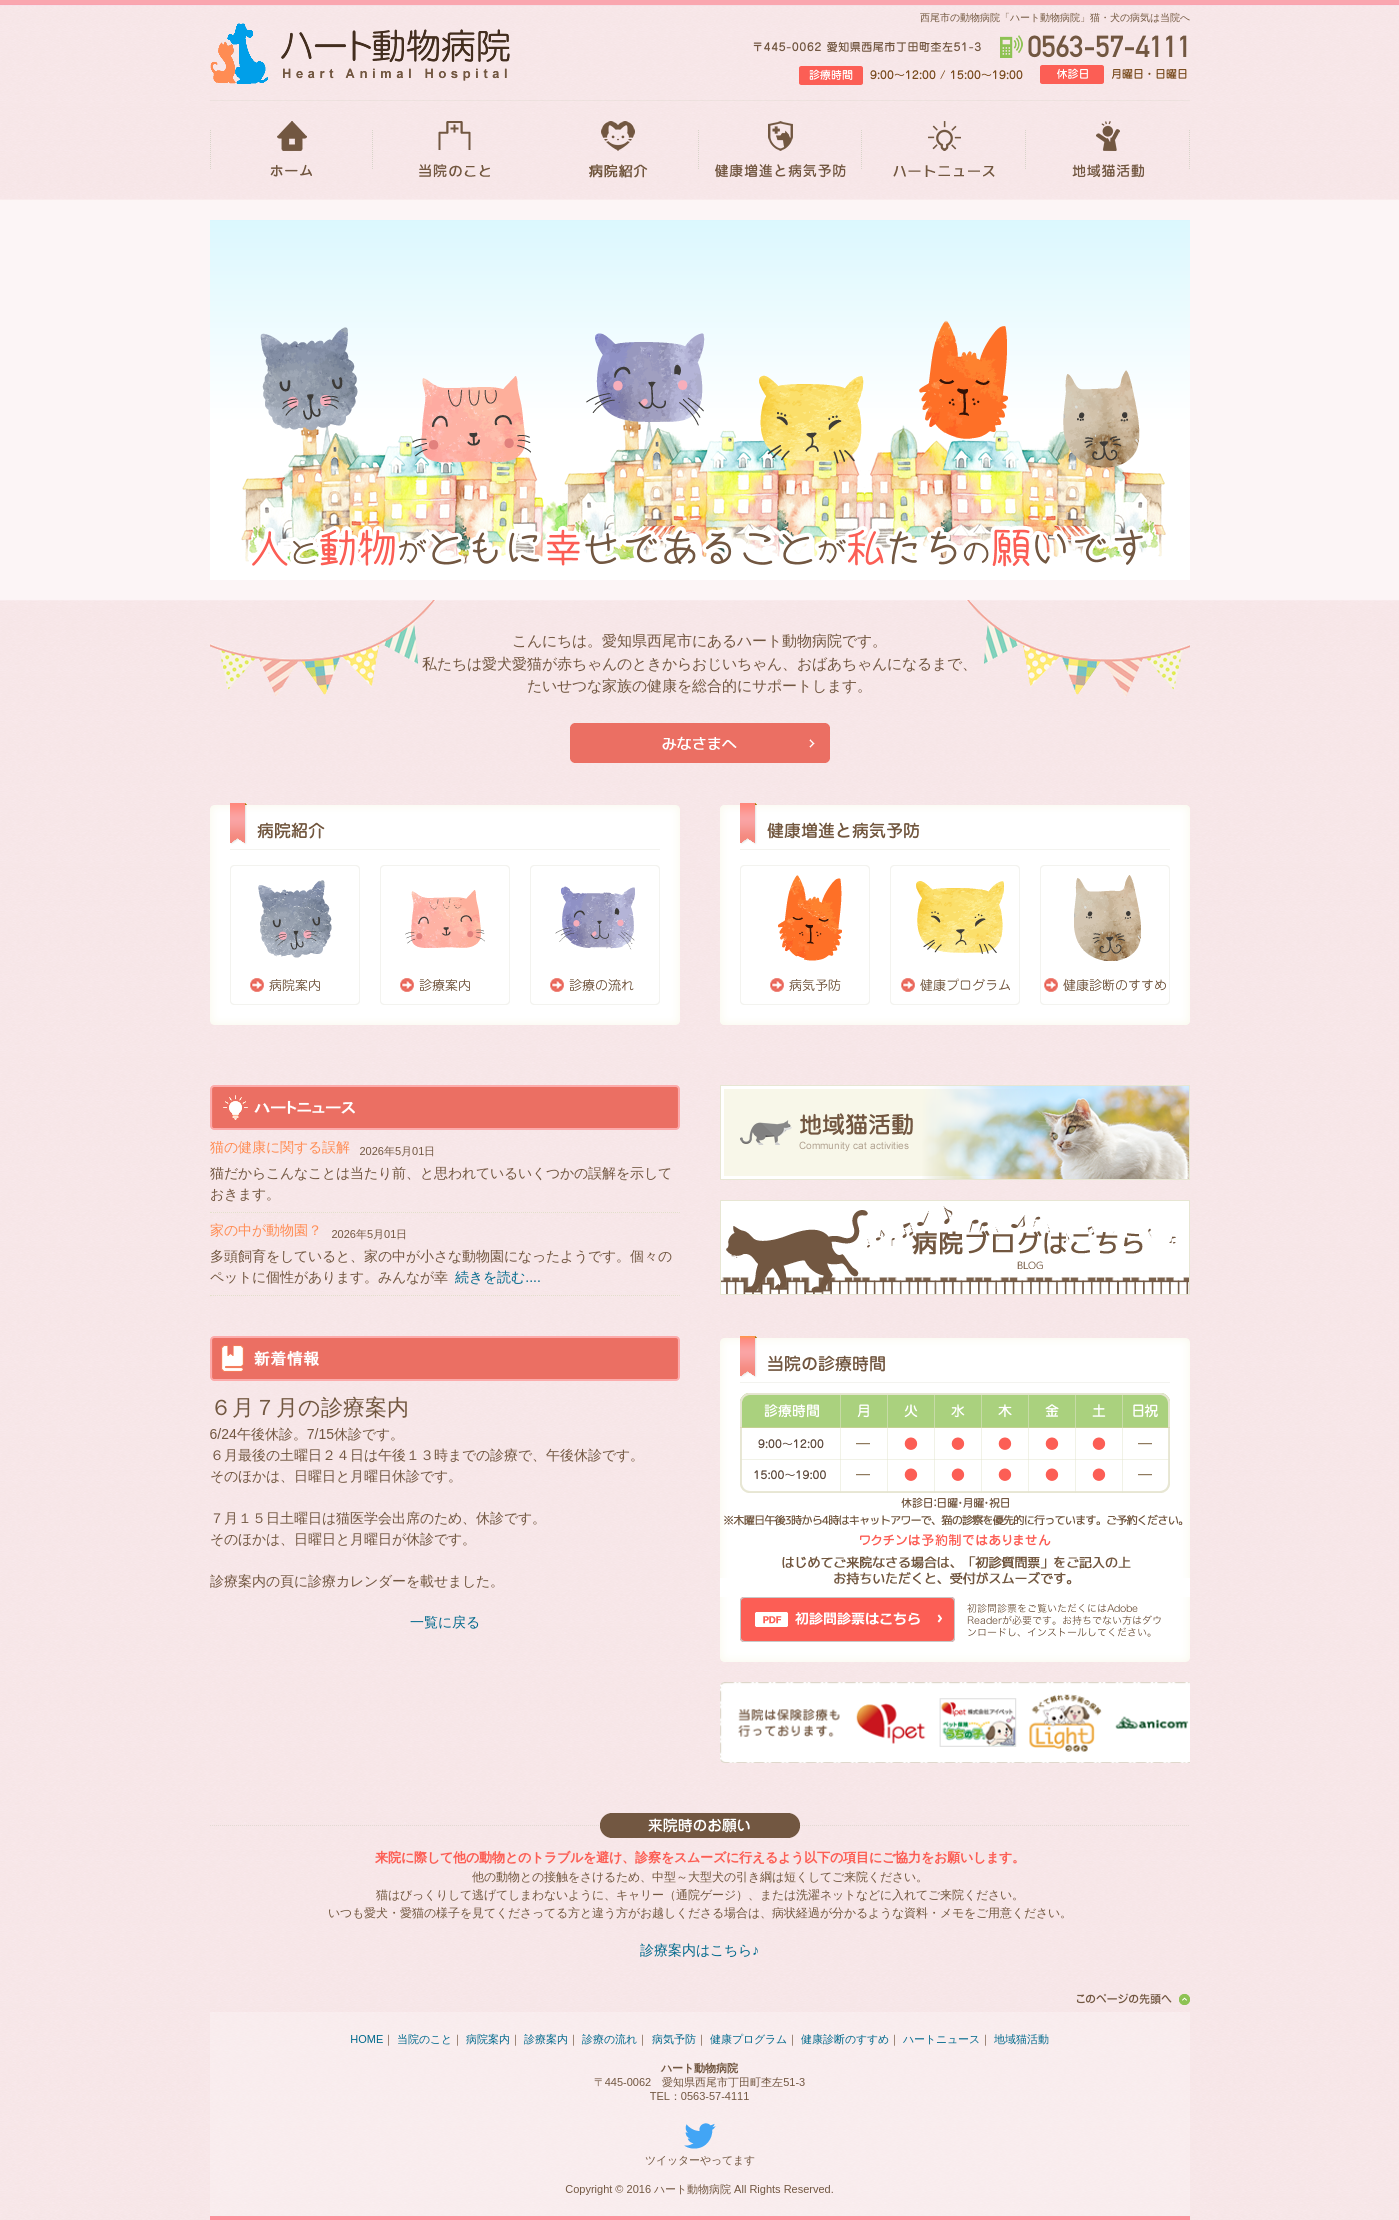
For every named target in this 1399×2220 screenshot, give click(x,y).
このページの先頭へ (1130, 1999)
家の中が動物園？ (266, 1230)
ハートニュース (944, 150)
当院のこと (454, 150)
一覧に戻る (445, 1622)
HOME (291, 150)
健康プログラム (955, 935)
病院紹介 (617, 150)
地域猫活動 (1108, 150)
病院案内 (295, 935)
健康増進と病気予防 (780, 150)
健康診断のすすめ (1105, 935)
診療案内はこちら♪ (699, 1950)
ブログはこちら (955, 1247)
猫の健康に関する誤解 (280, 1147)
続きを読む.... (498, 1277)
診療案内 (445, 935)
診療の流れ (595, 935)
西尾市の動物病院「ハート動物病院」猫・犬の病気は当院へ (1055, 17)
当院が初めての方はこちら (700, 743)
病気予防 (805, 935)
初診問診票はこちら (847, 1619)
